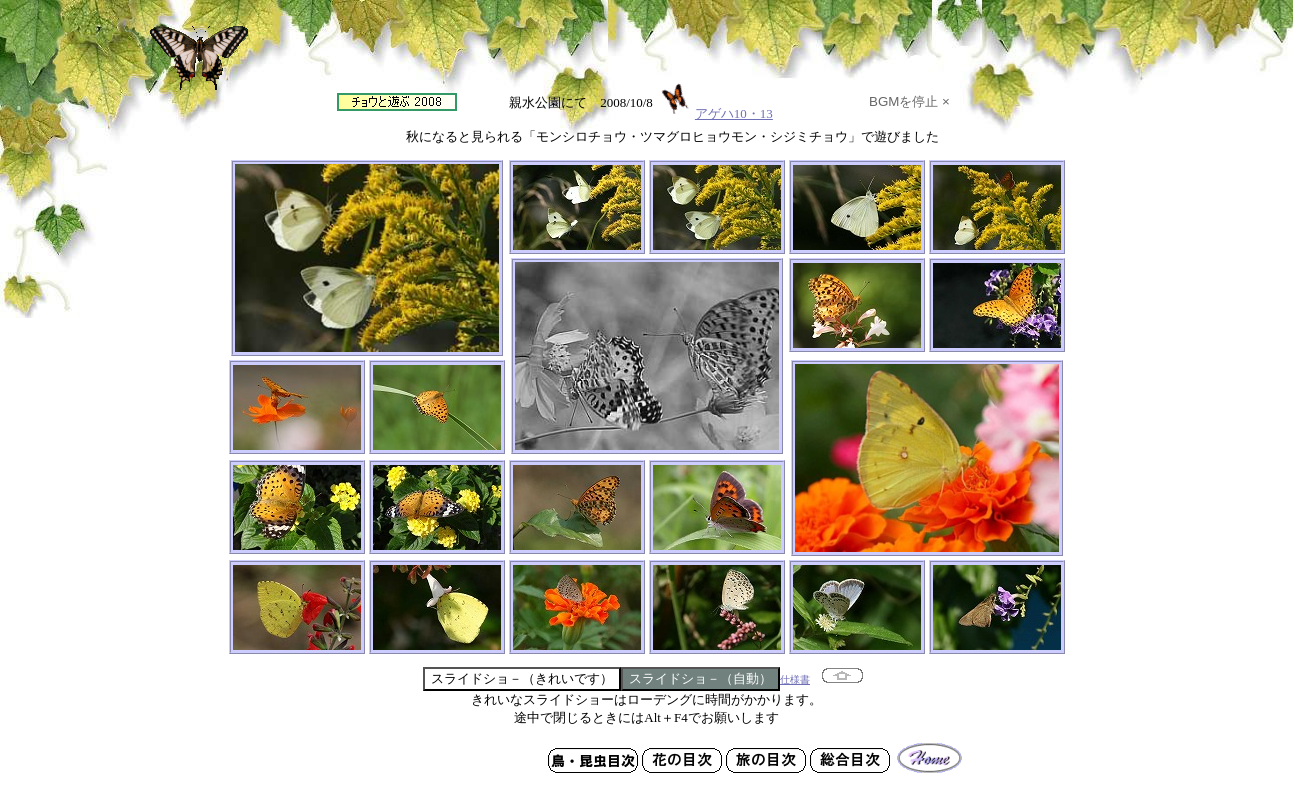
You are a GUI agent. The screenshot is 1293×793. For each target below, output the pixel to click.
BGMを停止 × (909, 101)
